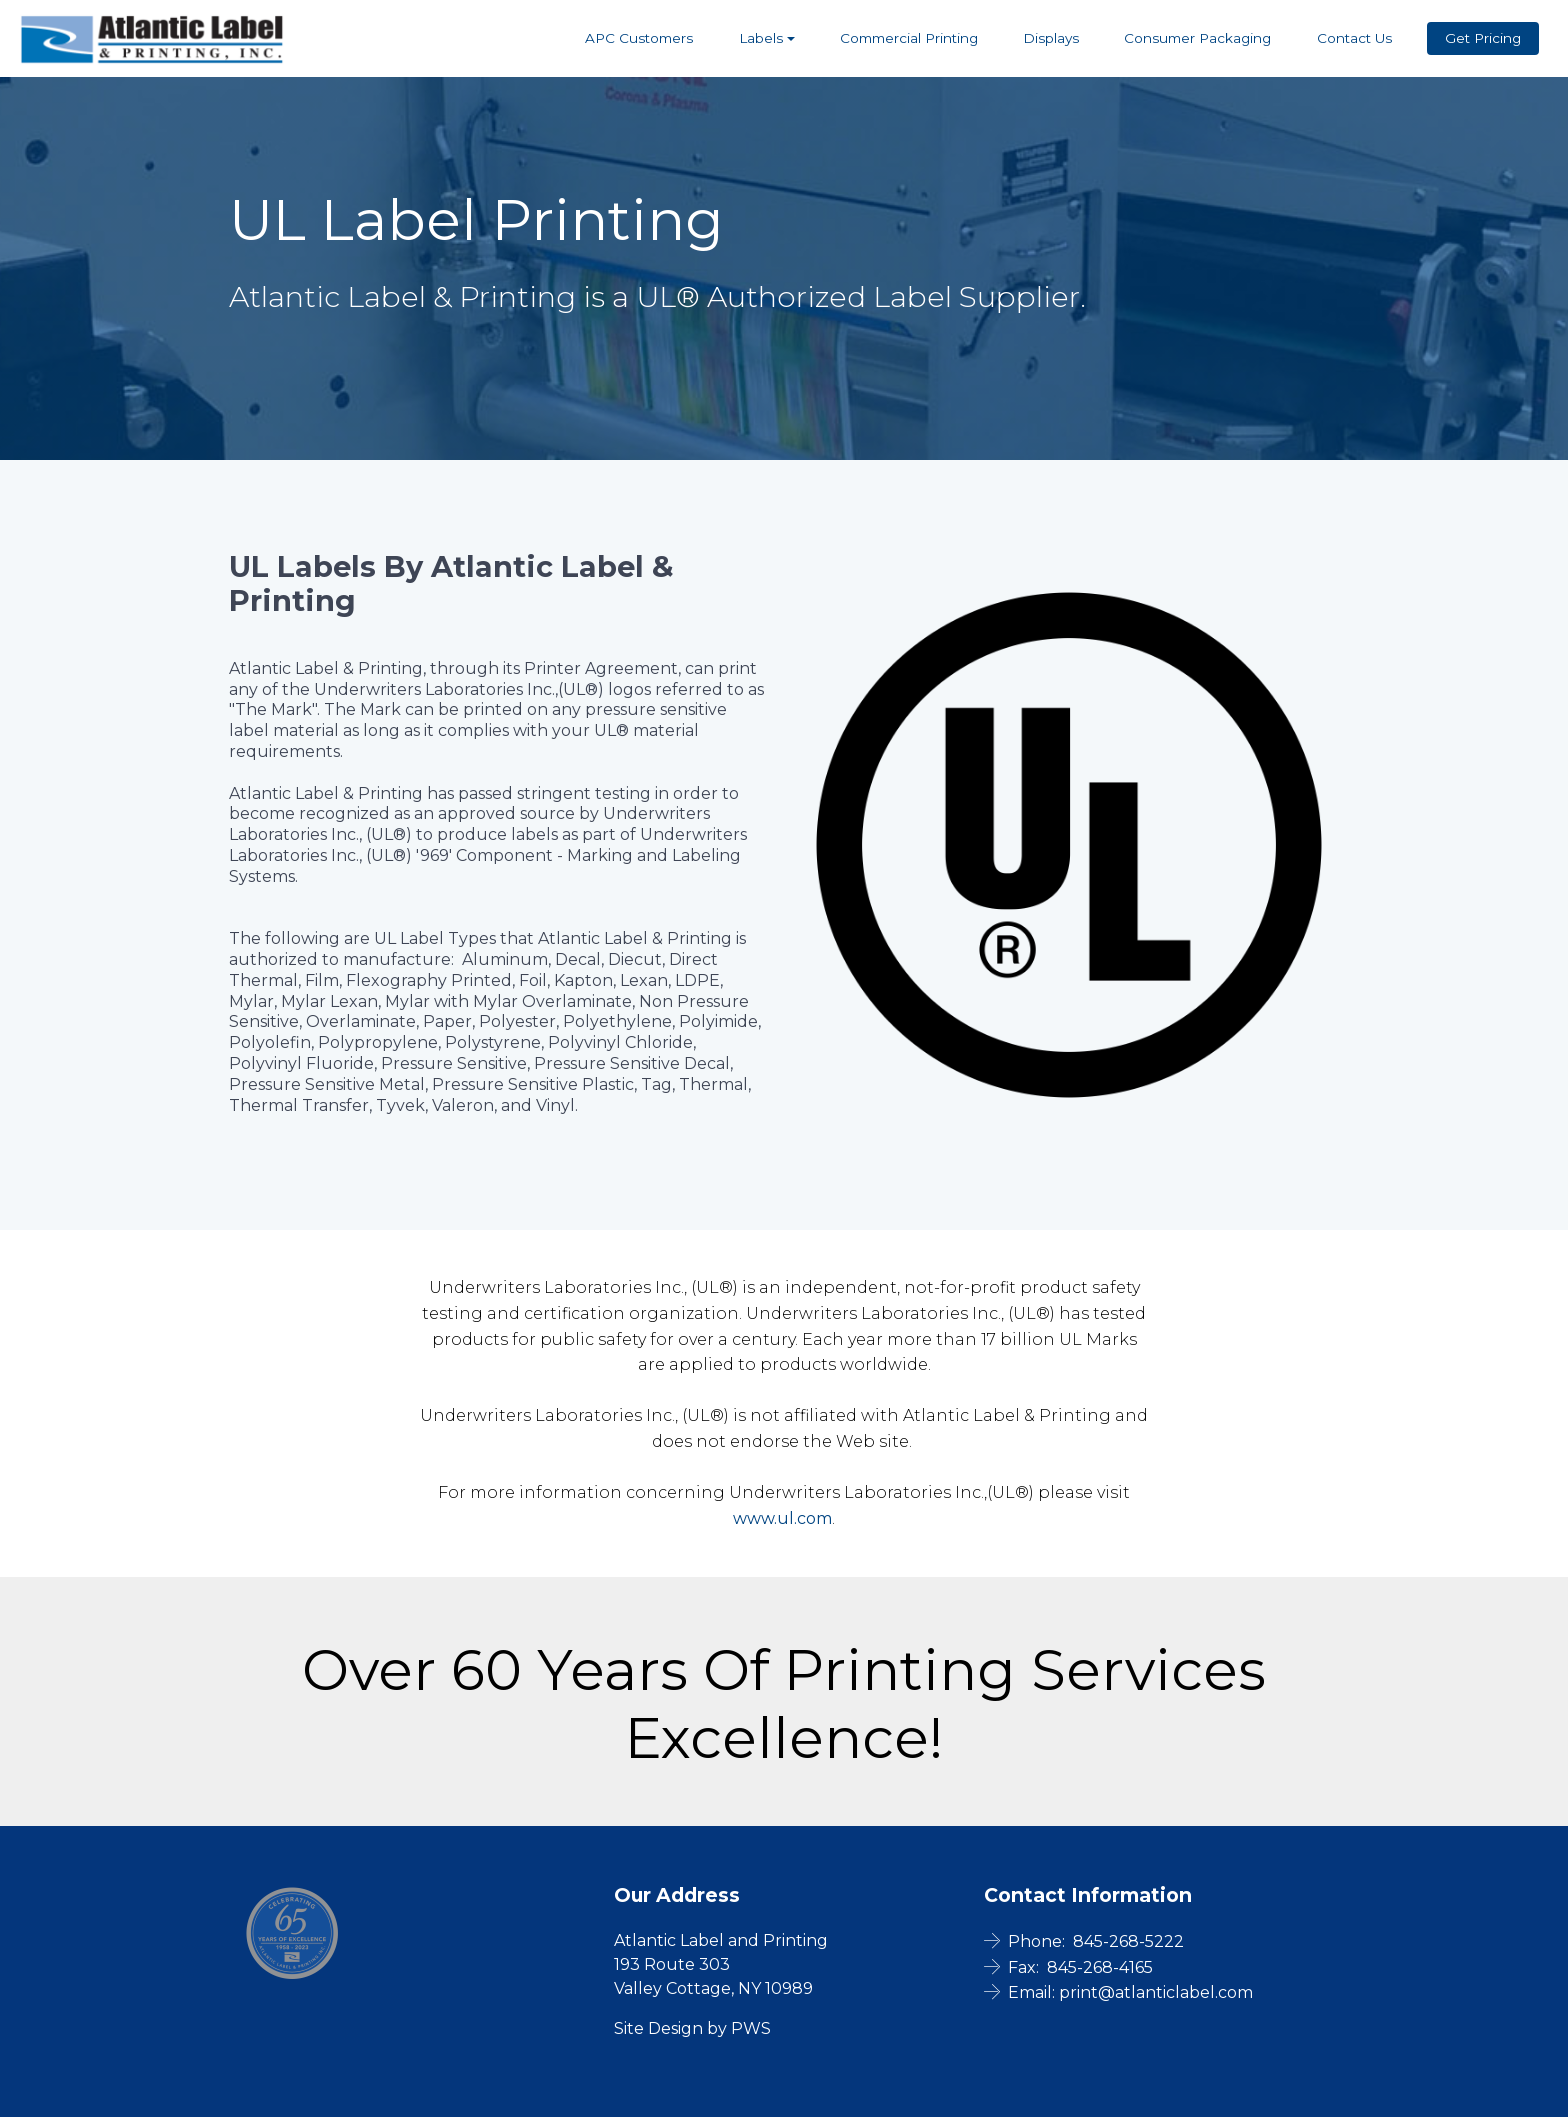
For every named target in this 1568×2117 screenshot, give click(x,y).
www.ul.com (782, 1518)
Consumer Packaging (1197, 38)
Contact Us (1354, 38)
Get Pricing (1483, 38)
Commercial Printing (909, 38)
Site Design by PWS (692, 2028)
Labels (761, 38)
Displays (1051, 38)
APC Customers (639, 38)
